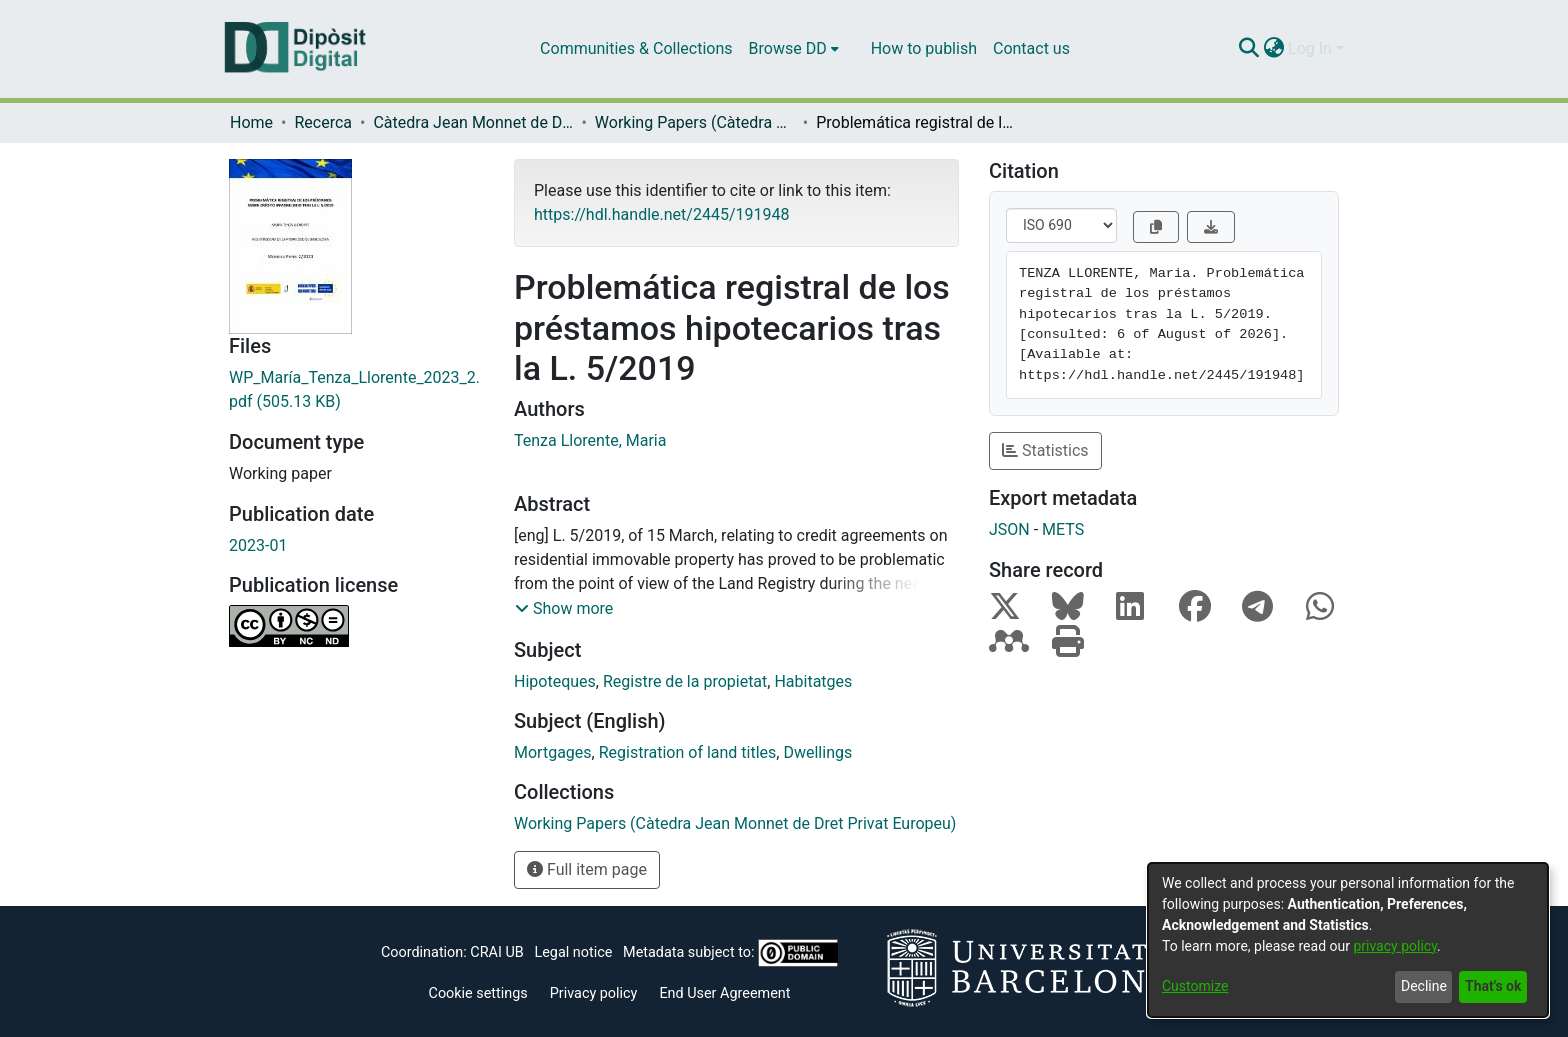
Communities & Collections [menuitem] (636, 48)
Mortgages (553, 752)
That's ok (1493, 986)
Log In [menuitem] (1310, 48)
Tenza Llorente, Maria (590, 440)
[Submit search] (1248, 49)
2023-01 (258, 545)
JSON (1009, 529)
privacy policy (1395, 946)
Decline (1424, 986)
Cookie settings (478, 993)
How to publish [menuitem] (924, 48)
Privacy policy (594, 993)
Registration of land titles (688, 752)
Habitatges (813, 681)
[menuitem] (794, 49)
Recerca (323, 122)
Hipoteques (555, 681)
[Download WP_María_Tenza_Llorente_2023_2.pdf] (356, 390)
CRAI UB (496, 952)
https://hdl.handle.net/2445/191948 (661, 214)
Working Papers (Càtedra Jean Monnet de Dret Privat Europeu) (695, 122)
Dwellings (817, 752)
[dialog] (1348, 940)
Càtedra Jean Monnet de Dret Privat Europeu (473, 122)
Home (251, 122)
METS (1063, 529)
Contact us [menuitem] (1031, 48)
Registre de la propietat (685, 681)
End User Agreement (724, 993)
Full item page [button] (587, 869)
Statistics (1045, 450)
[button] (564, 609)
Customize (1195, 986)
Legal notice (573, 952)
